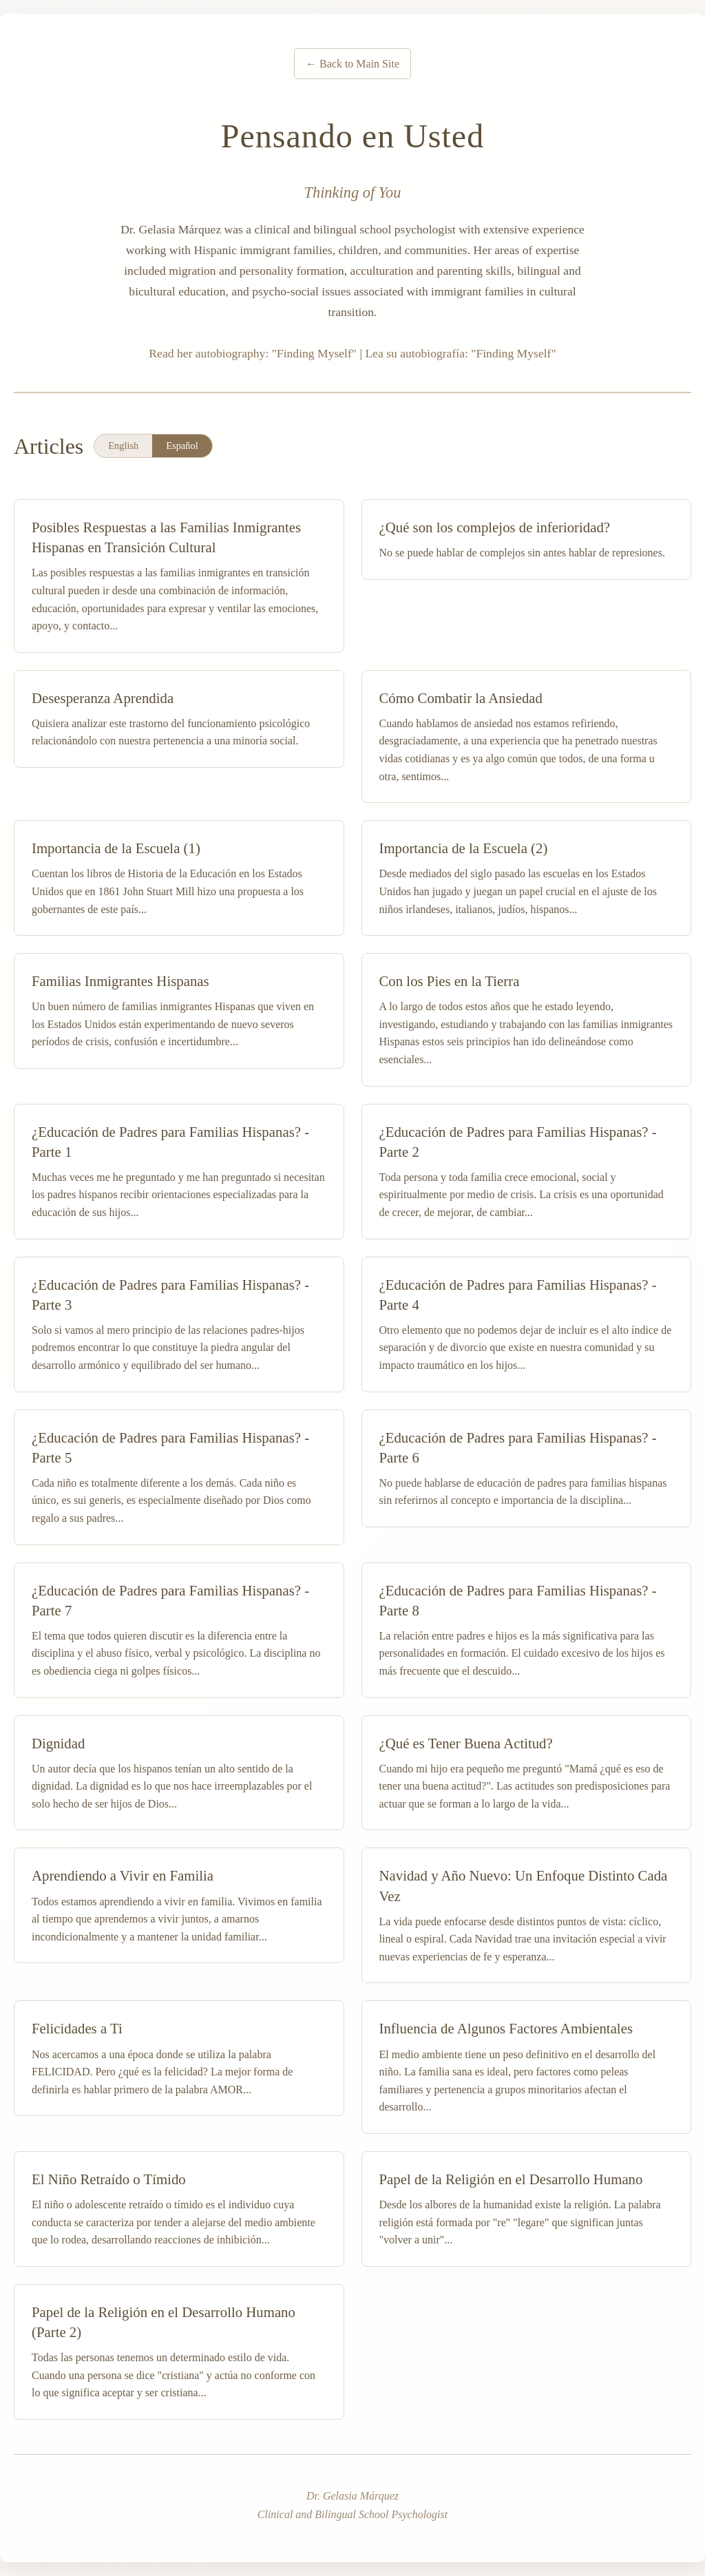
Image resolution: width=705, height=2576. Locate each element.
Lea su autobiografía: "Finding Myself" (460, 353)
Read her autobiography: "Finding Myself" (253, 353)
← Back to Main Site (352, 64)
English (123, 445)
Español (182, 445)
